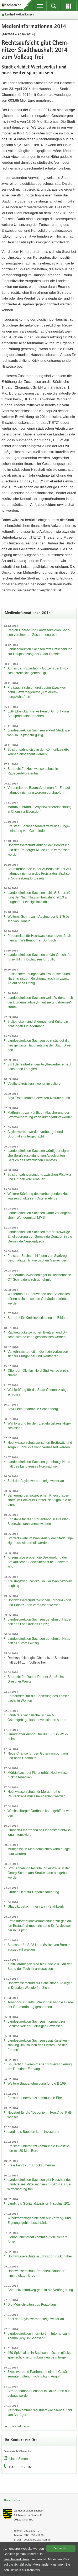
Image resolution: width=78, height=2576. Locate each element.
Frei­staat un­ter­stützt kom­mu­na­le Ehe (34, 2098)
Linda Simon (18, 2459)
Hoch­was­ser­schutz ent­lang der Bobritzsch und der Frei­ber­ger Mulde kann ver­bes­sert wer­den (38, 849)
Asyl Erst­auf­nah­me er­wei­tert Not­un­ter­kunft (38, 1098)
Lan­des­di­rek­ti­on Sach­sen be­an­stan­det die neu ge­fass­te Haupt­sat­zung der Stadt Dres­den (39, 1045)
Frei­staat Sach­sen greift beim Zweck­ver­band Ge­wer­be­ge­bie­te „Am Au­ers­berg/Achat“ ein (37, 692)
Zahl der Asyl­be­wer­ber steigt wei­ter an (35, 1481)
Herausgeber (12, 2500)
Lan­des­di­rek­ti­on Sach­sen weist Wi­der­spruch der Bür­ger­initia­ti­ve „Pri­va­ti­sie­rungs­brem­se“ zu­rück (40, 1002)
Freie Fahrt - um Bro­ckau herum (31, 2165)
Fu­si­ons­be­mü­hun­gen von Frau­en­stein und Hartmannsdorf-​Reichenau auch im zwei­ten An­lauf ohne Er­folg (39, 978)
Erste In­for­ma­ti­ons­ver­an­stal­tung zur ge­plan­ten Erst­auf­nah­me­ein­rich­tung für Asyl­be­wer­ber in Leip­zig (39, 1925)
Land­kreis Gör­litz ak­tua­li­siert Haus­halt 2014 (39, 2203)
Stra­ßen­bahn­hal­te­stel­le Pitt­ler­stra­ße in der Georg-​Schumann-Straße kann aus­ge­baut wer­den (38, 1872)
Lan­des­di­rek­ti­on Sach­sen (19, 14)
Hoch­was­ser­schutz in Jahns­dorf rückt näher (39, 2256)
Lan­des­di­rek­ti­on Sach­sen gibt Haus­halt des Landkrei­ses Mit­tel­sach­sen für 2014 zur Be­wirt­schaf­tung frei (39, 2184)
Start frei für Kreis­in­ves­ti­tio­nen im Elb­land (37, 1318)
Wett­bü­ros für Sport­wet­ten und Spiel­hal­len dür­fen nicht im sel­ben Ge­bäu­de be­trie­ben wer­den (38, 1298)
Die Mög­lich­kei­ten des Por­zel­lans (32, 2304)
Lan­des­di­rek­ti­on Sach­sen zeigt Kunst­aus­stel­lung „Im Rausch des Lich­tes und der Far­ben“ (38, 2045)
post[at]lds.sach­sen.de (37, 2539)
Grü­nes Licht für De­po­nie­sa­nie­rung (33, 1892)
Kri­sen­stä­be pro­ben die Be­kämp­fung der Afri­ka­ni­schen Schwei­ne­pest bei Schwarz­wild (38, 1562)
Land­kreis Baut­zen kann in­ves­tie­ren (33, 2131)
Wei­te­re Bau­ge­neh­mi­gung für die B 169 (36, 2083)
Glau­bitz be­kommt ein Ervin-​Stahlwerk (35, 1906)
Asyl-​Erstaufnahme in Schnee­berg (32, 1409)
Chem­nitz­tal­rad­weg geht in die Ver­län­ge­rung (40, 2290)
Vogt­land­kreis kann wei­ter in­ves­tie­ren (34, 1083)
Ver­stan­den (60, 2548)
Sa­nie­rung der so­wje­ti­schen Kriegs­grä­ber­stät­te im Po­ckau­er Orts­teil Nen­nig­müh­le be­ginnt (40, 1500)
